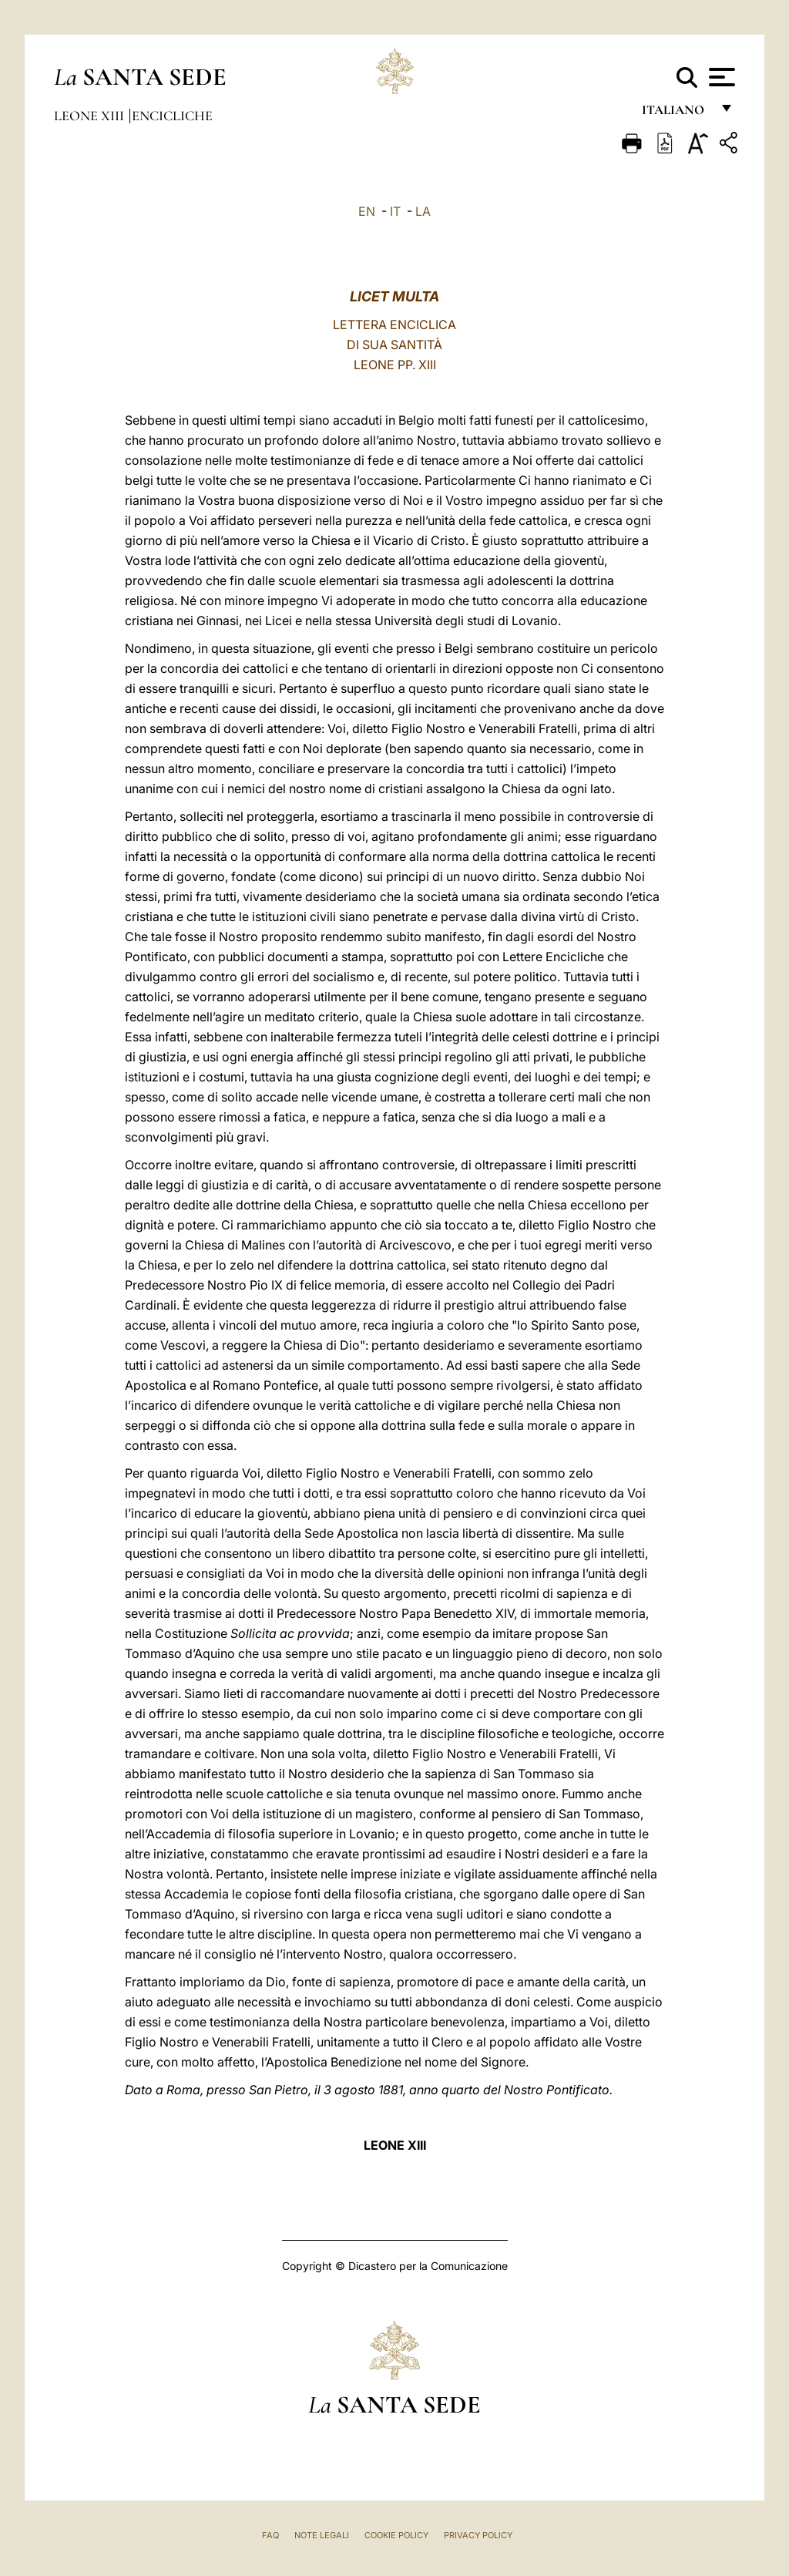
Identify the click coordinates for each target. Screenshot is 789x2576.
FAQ (270, 2535)
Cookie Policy (396, 2535)
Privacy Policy (478, 2535)
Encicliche (172, 115)
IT (395, 211)
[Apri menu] (720, 77)
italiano (676, 114)
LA (423, 211)
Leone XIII (90, 115)
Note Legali (321, 2535)
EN (366, 211)
